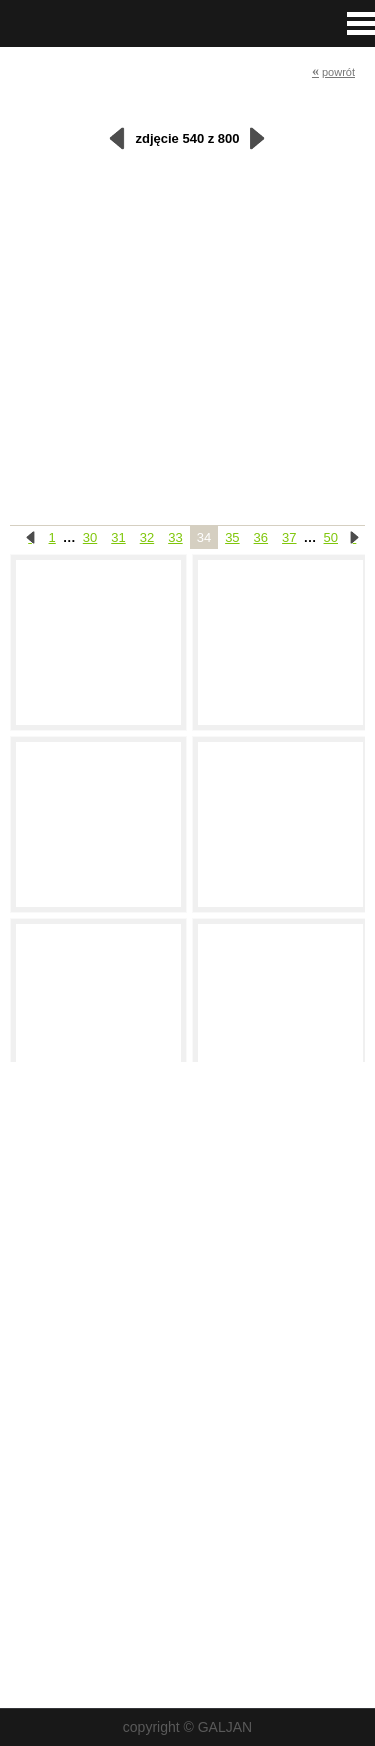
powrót (333, 71)
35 (232, 537)
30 (90, 537)
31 (118, 537)
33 (175, 537)
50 (331, 537)
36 (261, 537)
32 (147, 537)
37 (289, 537)
